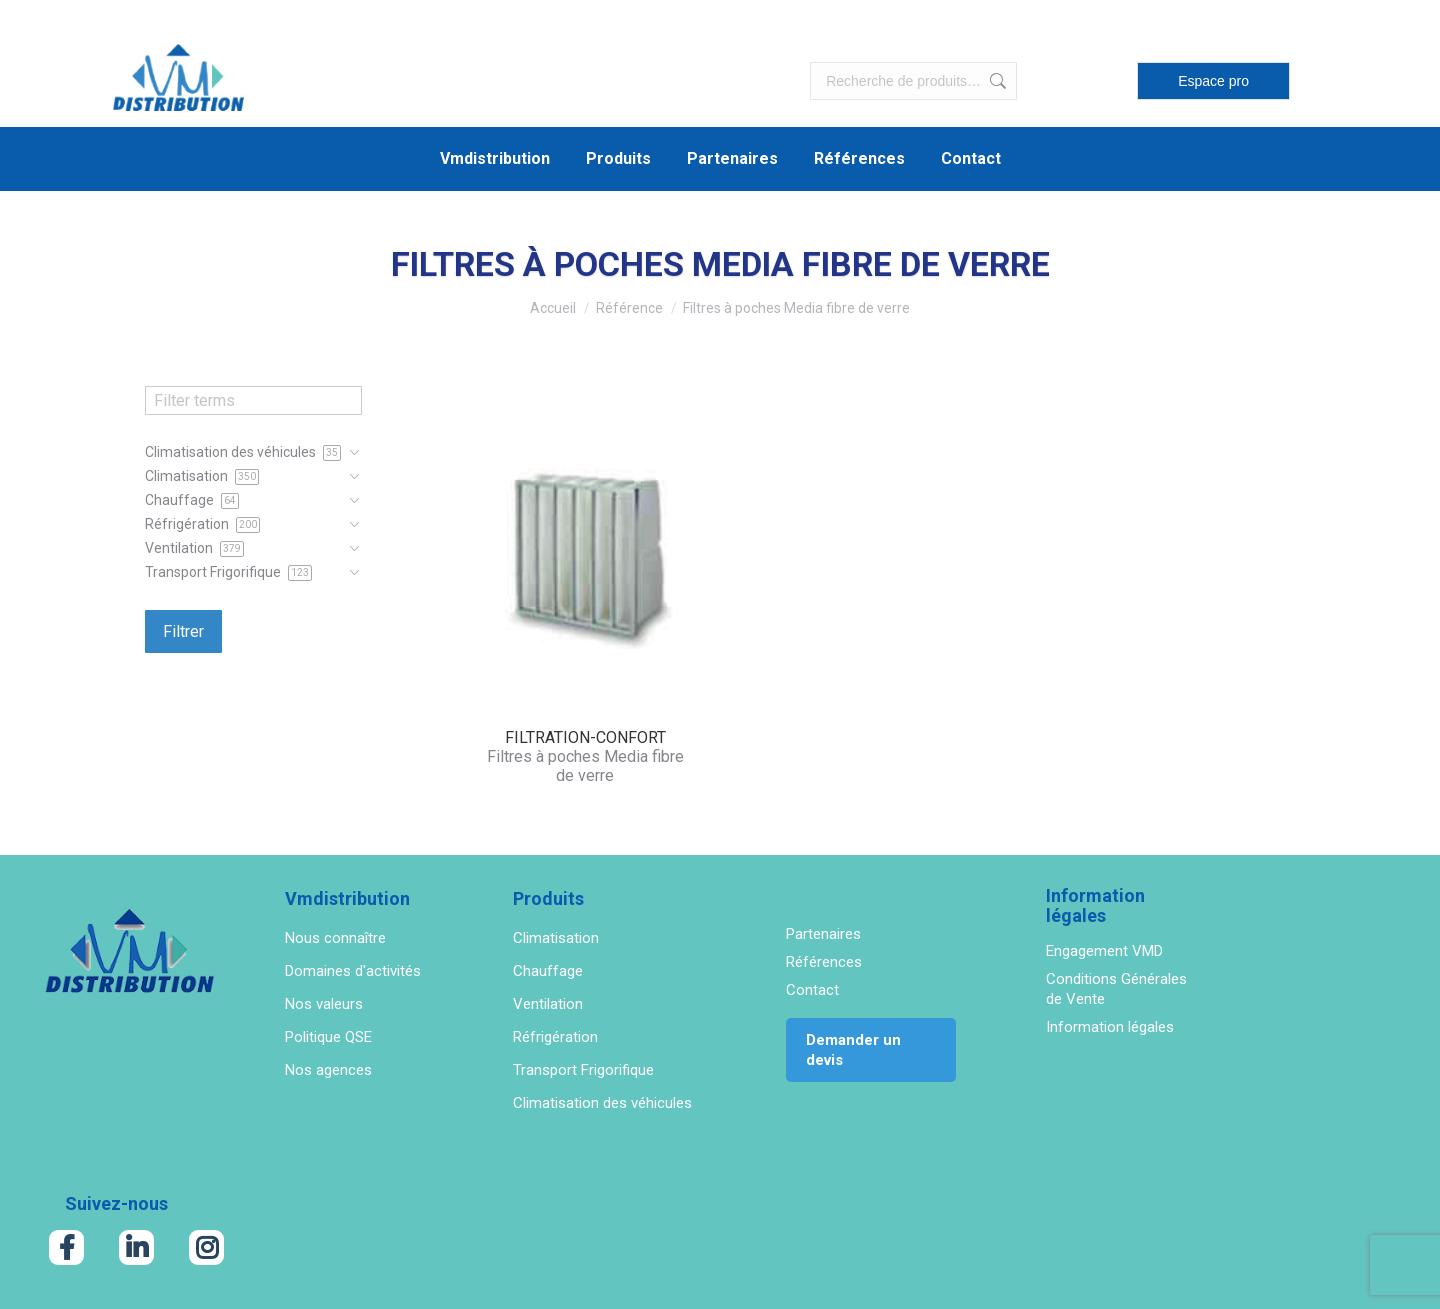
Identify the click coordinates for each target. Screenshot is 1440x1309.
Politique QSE (328, 1037)
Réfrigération (555, 1037)
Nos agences (328, 1070)
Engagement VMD (1104, 951)
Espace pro (1213, 81)
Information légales (1110, 1027)
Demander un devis (853, 1050)
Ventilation (548, 1004)
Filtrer (183, 631)
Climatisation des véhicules (602, 1103)
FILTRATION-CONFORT (585, 737)
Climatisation (556, 938)
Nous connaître (335, 938)
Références (824, 962)
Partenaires (823, 934)
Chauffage (548, 971)
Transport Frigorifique (583, 1070)
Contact (812, 990)
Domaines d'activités (353, 971)
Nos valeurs (324, 1004)
